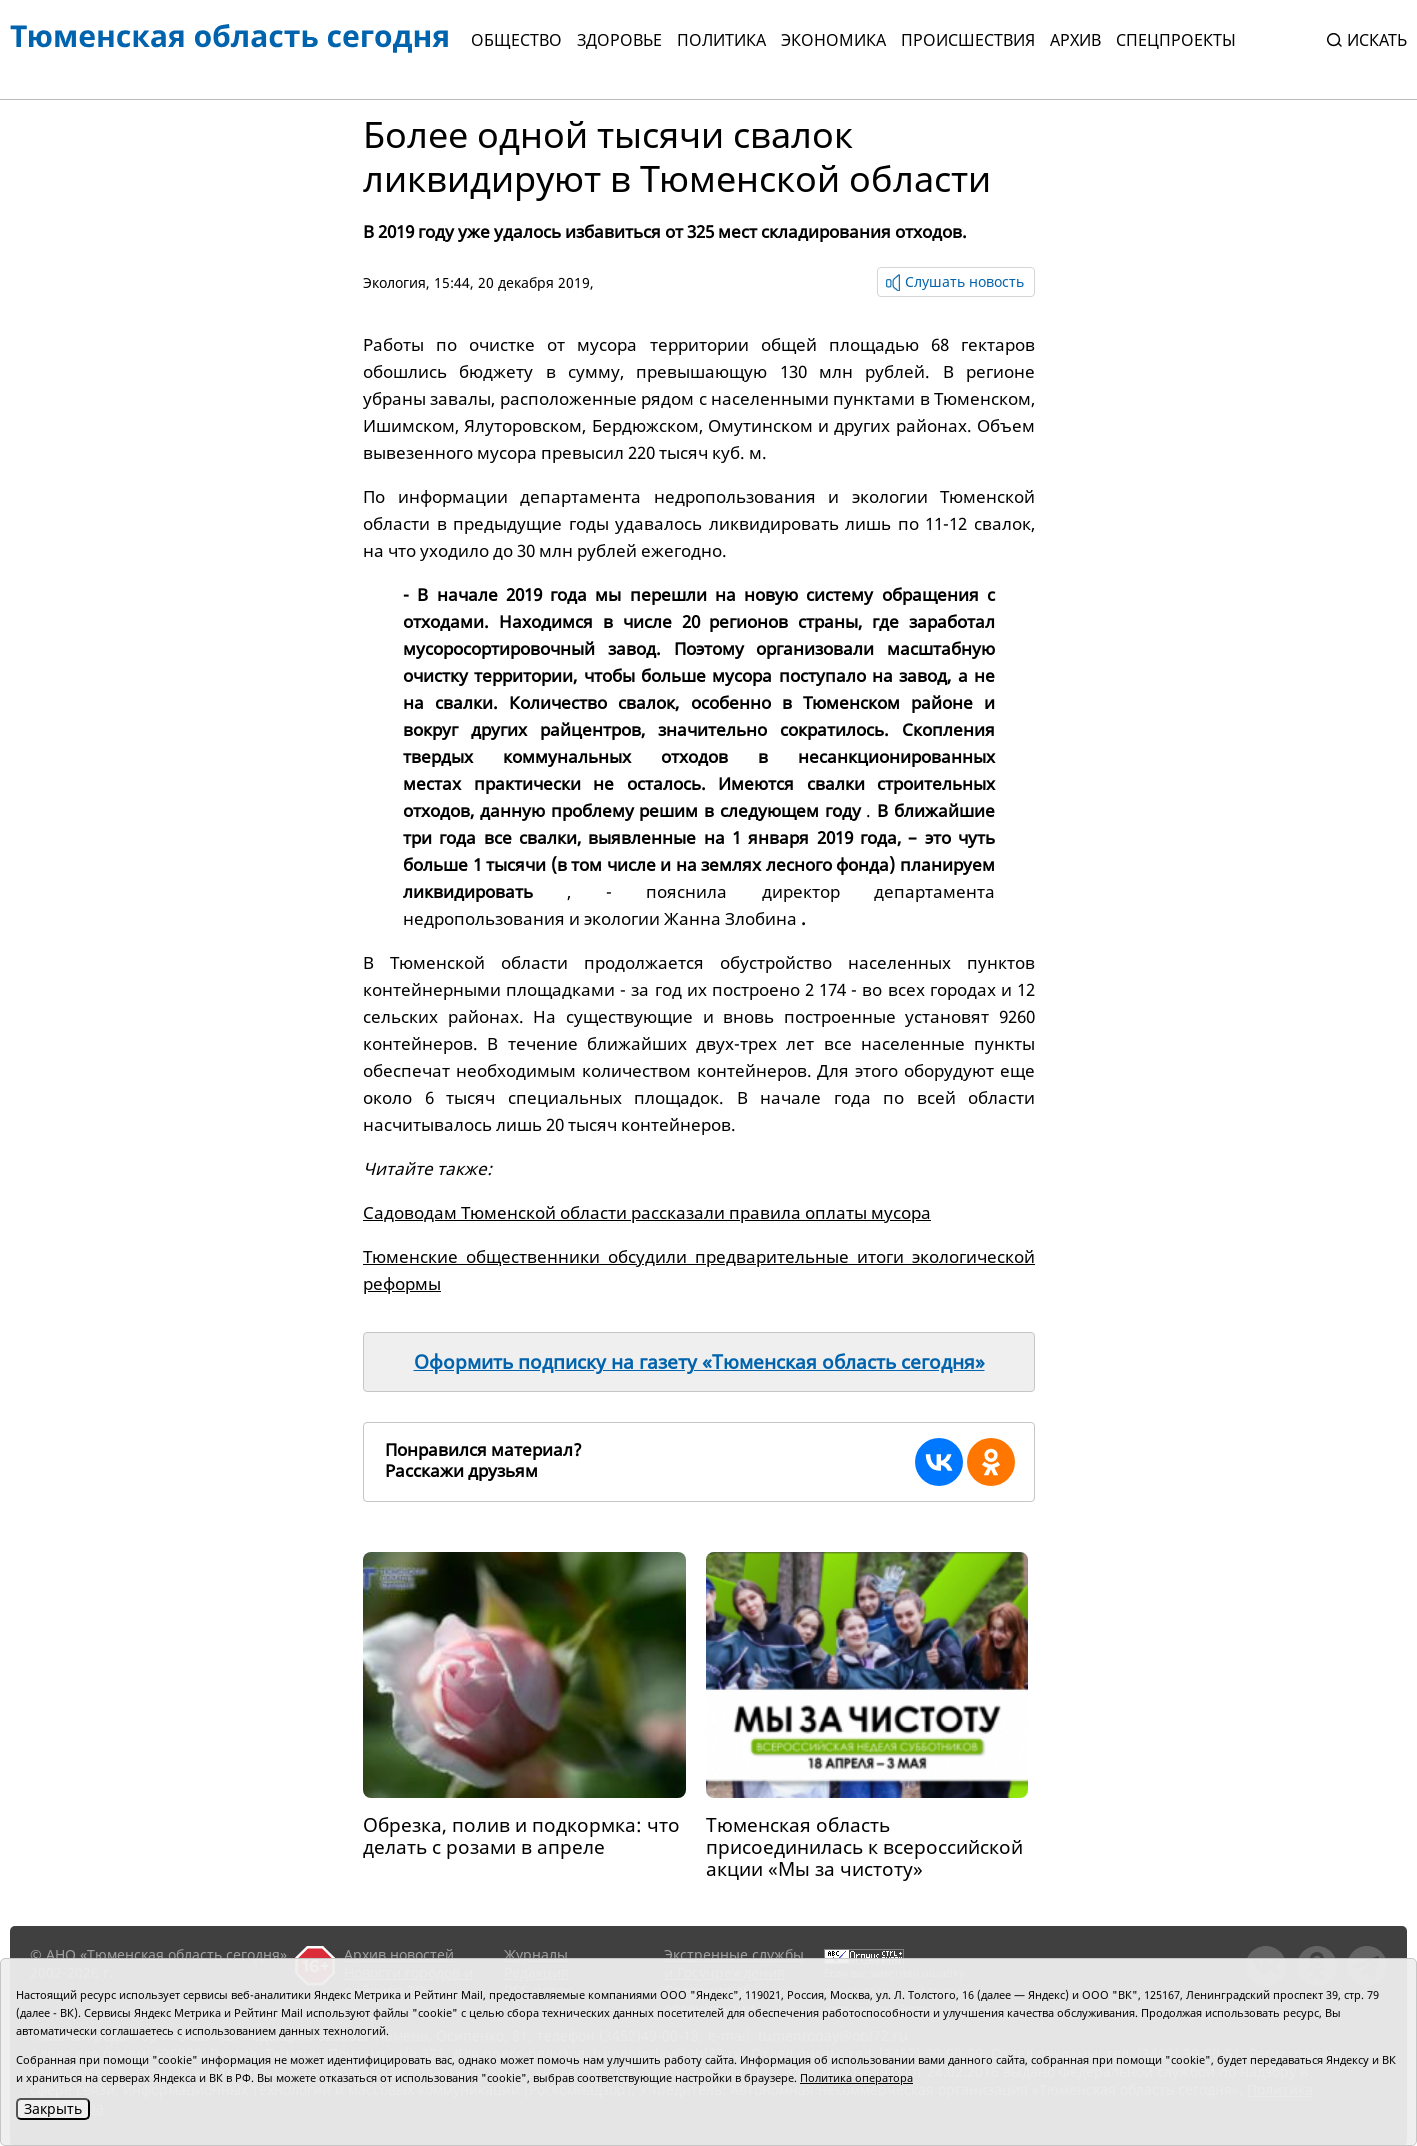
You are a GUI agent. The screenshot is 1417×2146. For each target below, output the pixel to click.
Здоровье (619, 40)
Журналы (536, 1954)
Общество (516, 40)
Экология (394, 282)
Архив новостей (399, 1954)
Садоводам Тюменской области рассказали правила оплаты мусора (647, 1212)
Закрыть (53, 2108)
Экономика (833, 40)
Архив (1075, 40)
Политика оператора (856, 2077)
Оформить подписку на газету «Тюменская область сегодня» (699, 1362)
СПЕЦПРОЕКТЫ (1176, 40)
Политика (721, 40)
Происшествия (968, 40)
